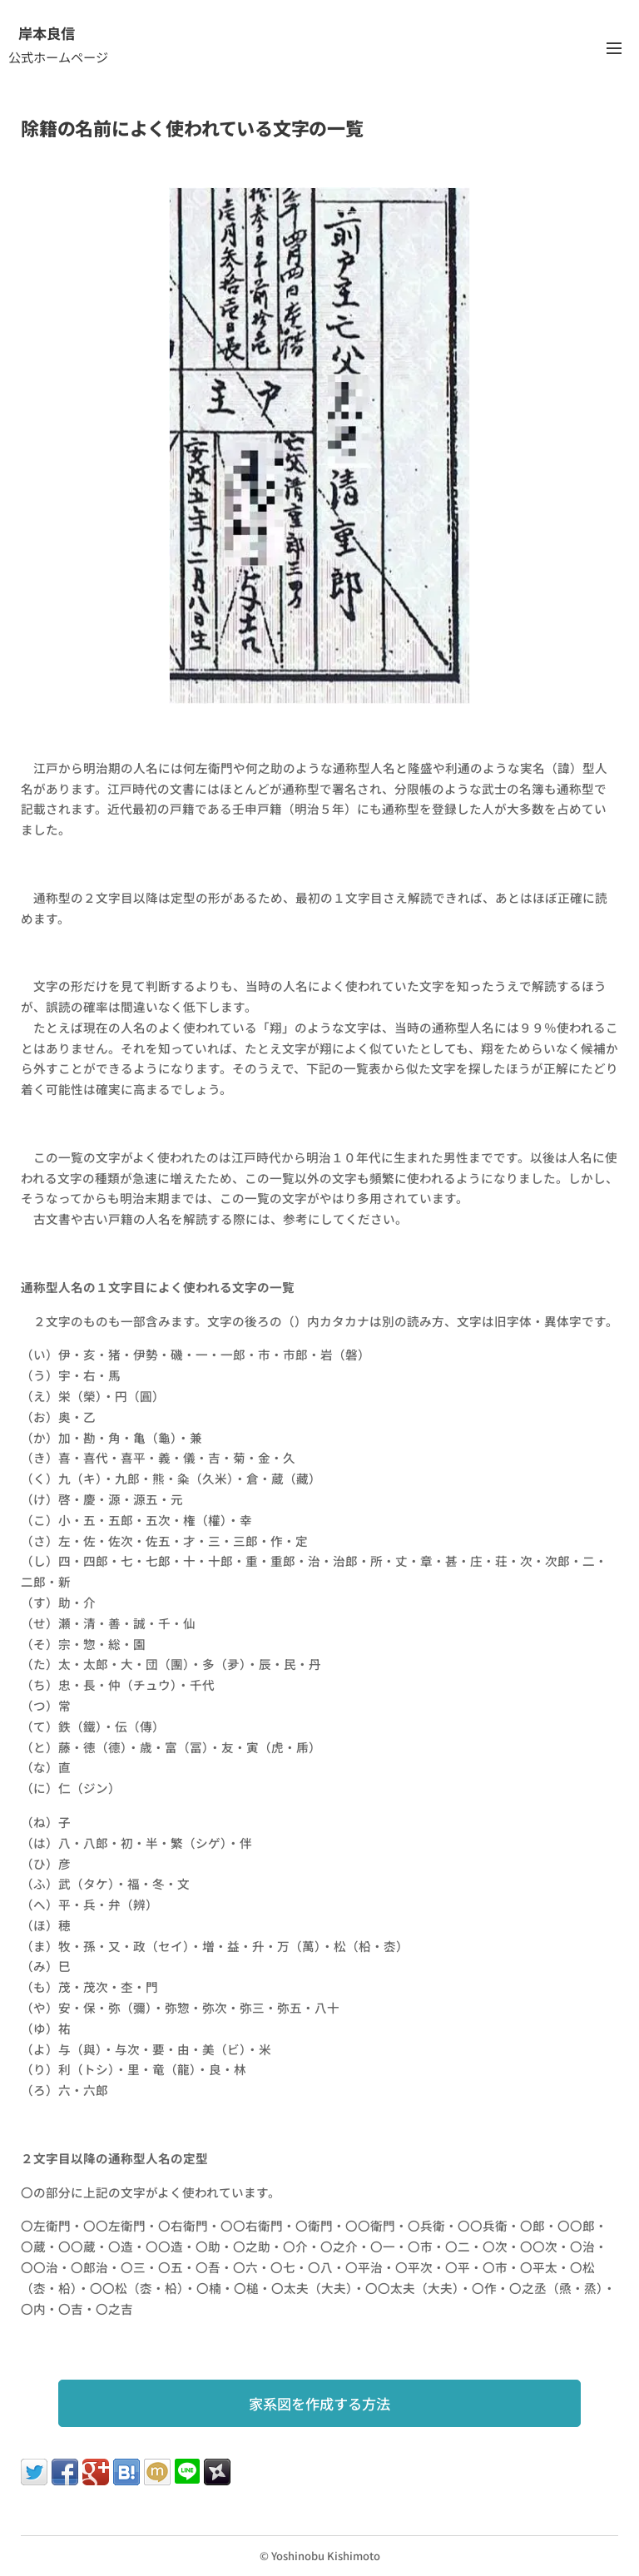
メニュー (614, 48)
